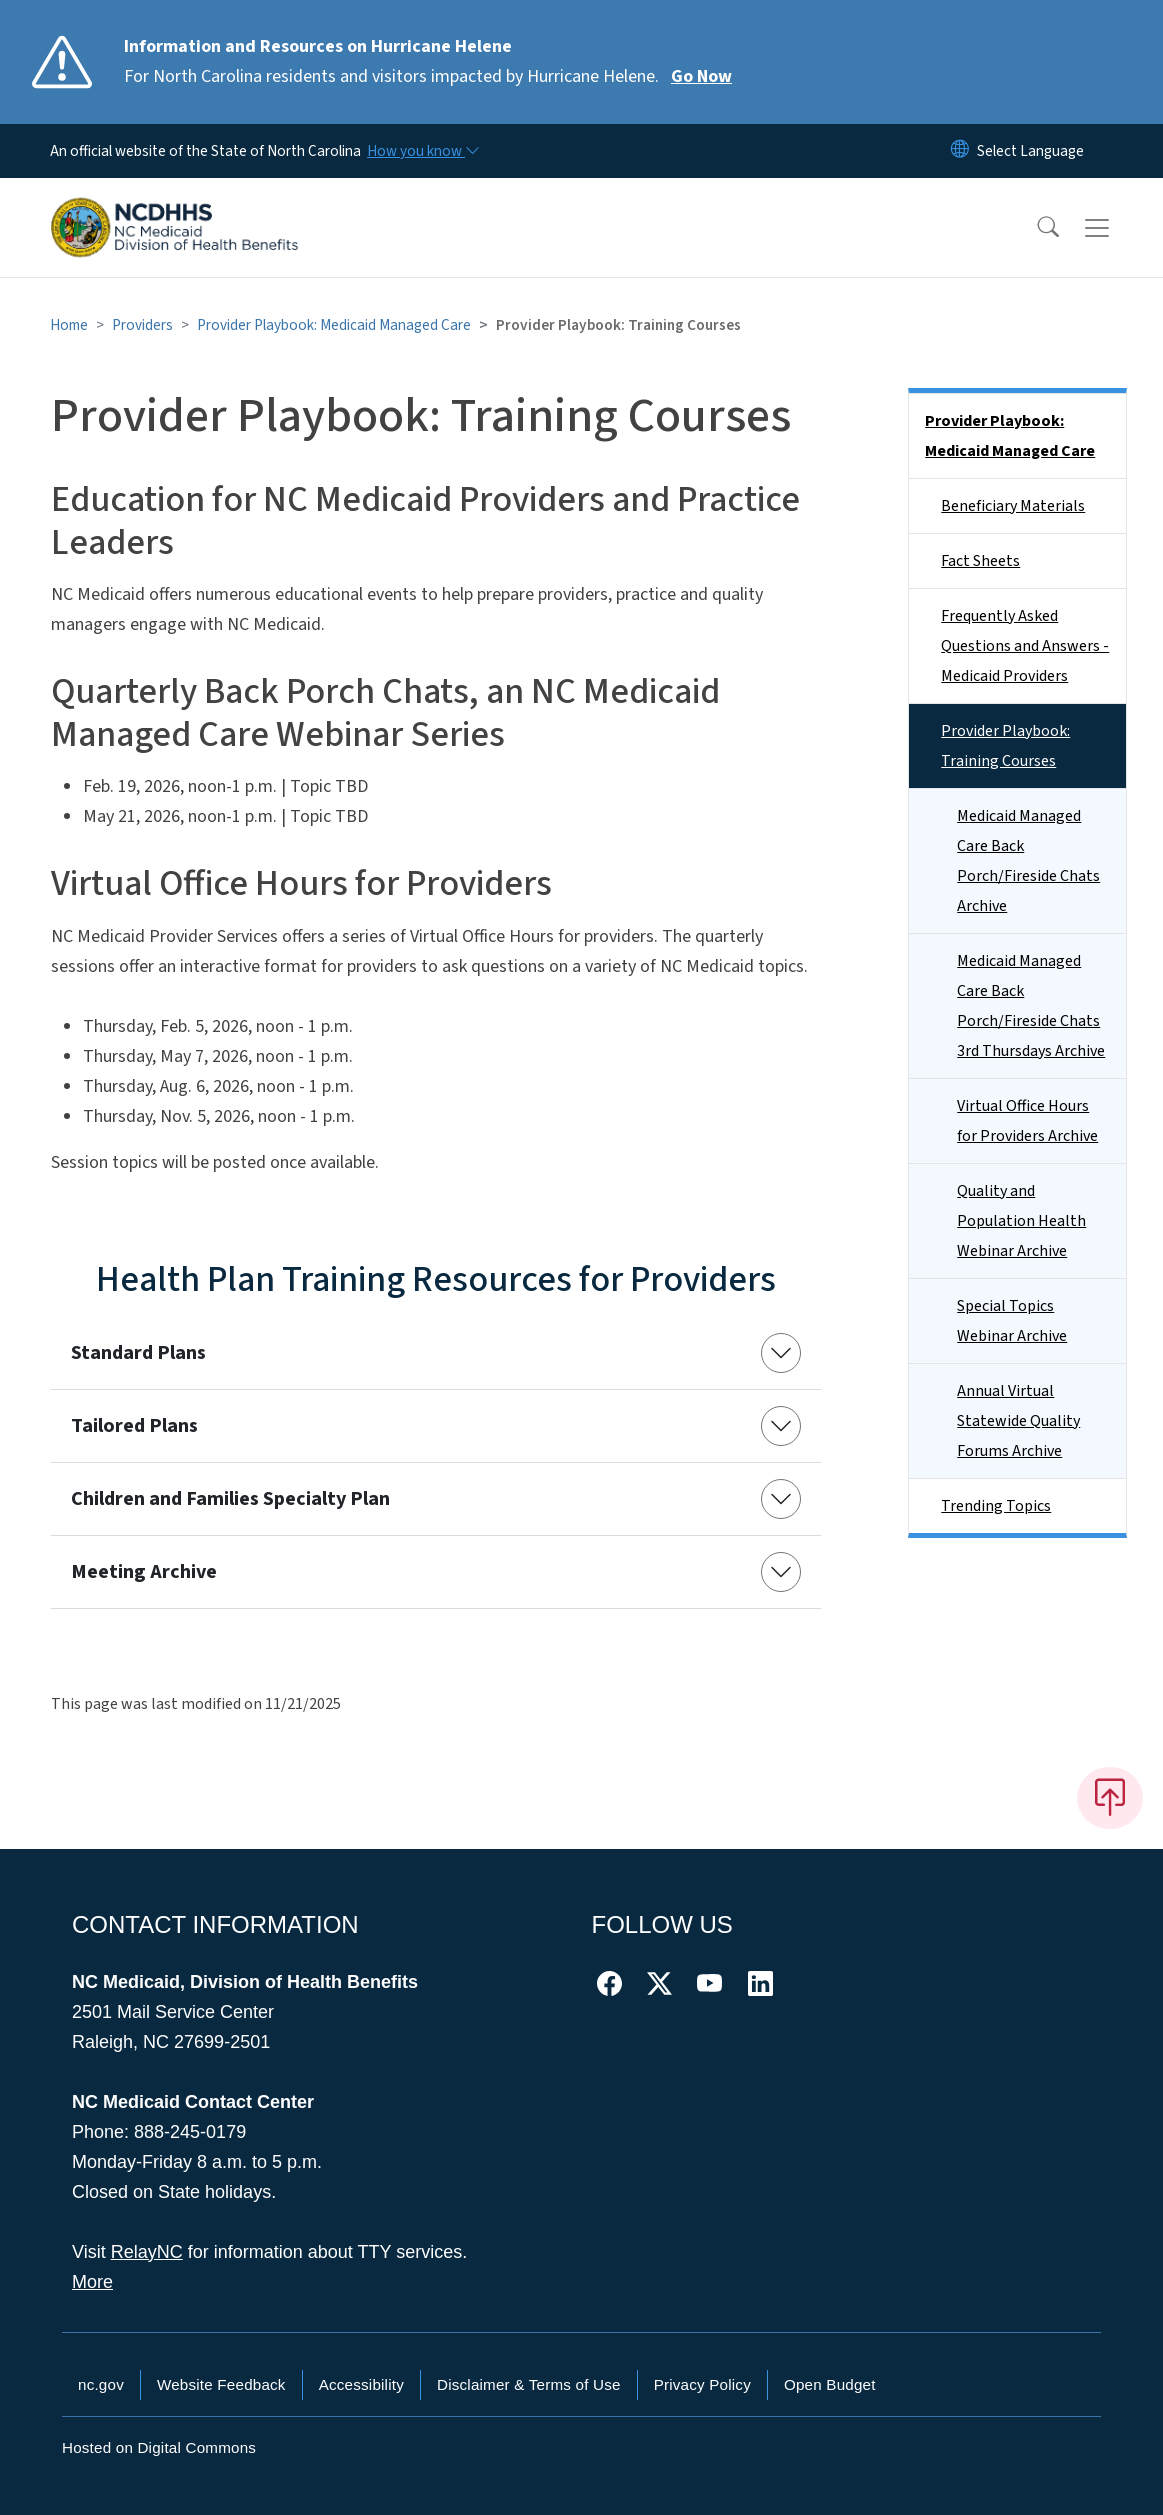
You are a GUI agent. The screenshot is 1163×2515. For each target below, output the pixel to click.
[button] (1035, 228)
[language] (1030, 151)
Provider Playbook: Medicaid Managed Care (334, 325)
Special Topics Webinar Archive (1012, 1321)
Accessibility (361, 2384)
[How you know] (422, 151)
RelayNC (147, 2252)
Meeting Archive (144, 1572)
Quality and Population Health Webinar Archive (1021, 1221)
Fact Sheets (980, 561)
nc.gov (101, 2384)
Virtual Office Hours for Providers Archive (1027, 1121)
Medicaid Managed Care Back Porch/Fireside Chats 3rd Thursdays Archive (1031, 1006)
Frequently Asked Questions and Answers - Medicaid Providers (1025, 646)
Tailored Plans (134, 1426)
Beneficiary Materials (1013, 506)
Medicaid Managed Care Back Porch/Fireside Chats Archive (1028, 861)
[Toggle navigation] (1116, 228)
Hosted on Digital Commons (159, 2447)
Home (69, 325)
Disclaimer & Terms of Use (529, 2384)
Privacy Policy (702, 2384)
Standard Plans (138, 1353)
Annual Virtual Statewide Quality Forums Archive (1018, 1421)
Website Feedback (221, 2384)
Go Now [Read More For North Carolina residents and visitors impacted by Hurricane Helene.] (701, 76)
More (92, 2282)
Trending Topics (996, 1506)
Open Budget (830, 2384)
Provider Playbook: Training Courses (1005, 746)
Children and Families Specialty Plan (230, 1499)
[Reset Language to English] (960, 151)
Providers (142, 325)
